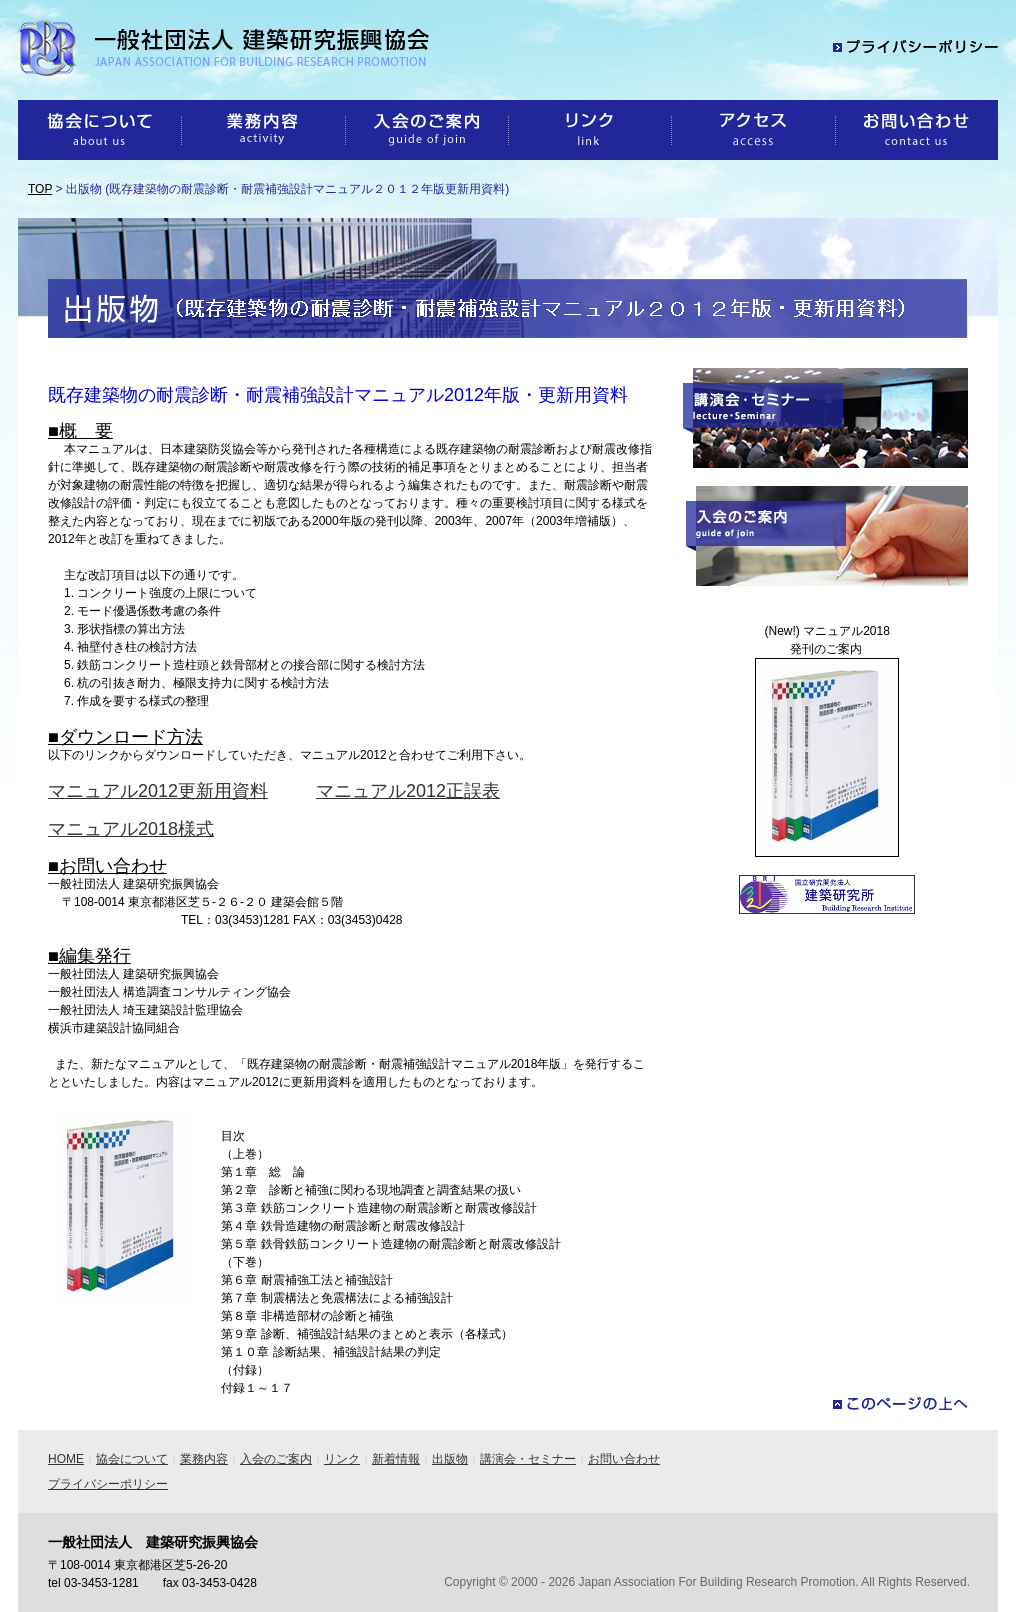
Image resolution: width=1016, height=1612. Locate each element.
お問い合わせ (624, 1459)
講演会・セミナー (528, 1459)
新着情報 (396, 1459)
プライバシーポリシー (108, 1484)
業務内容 (204, 1459)
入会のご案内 (276, 1459)
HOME (66, 1459)
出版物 (450, 1459)
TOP (40, 189)
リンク (342, 1459)
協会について (132, 1459)
